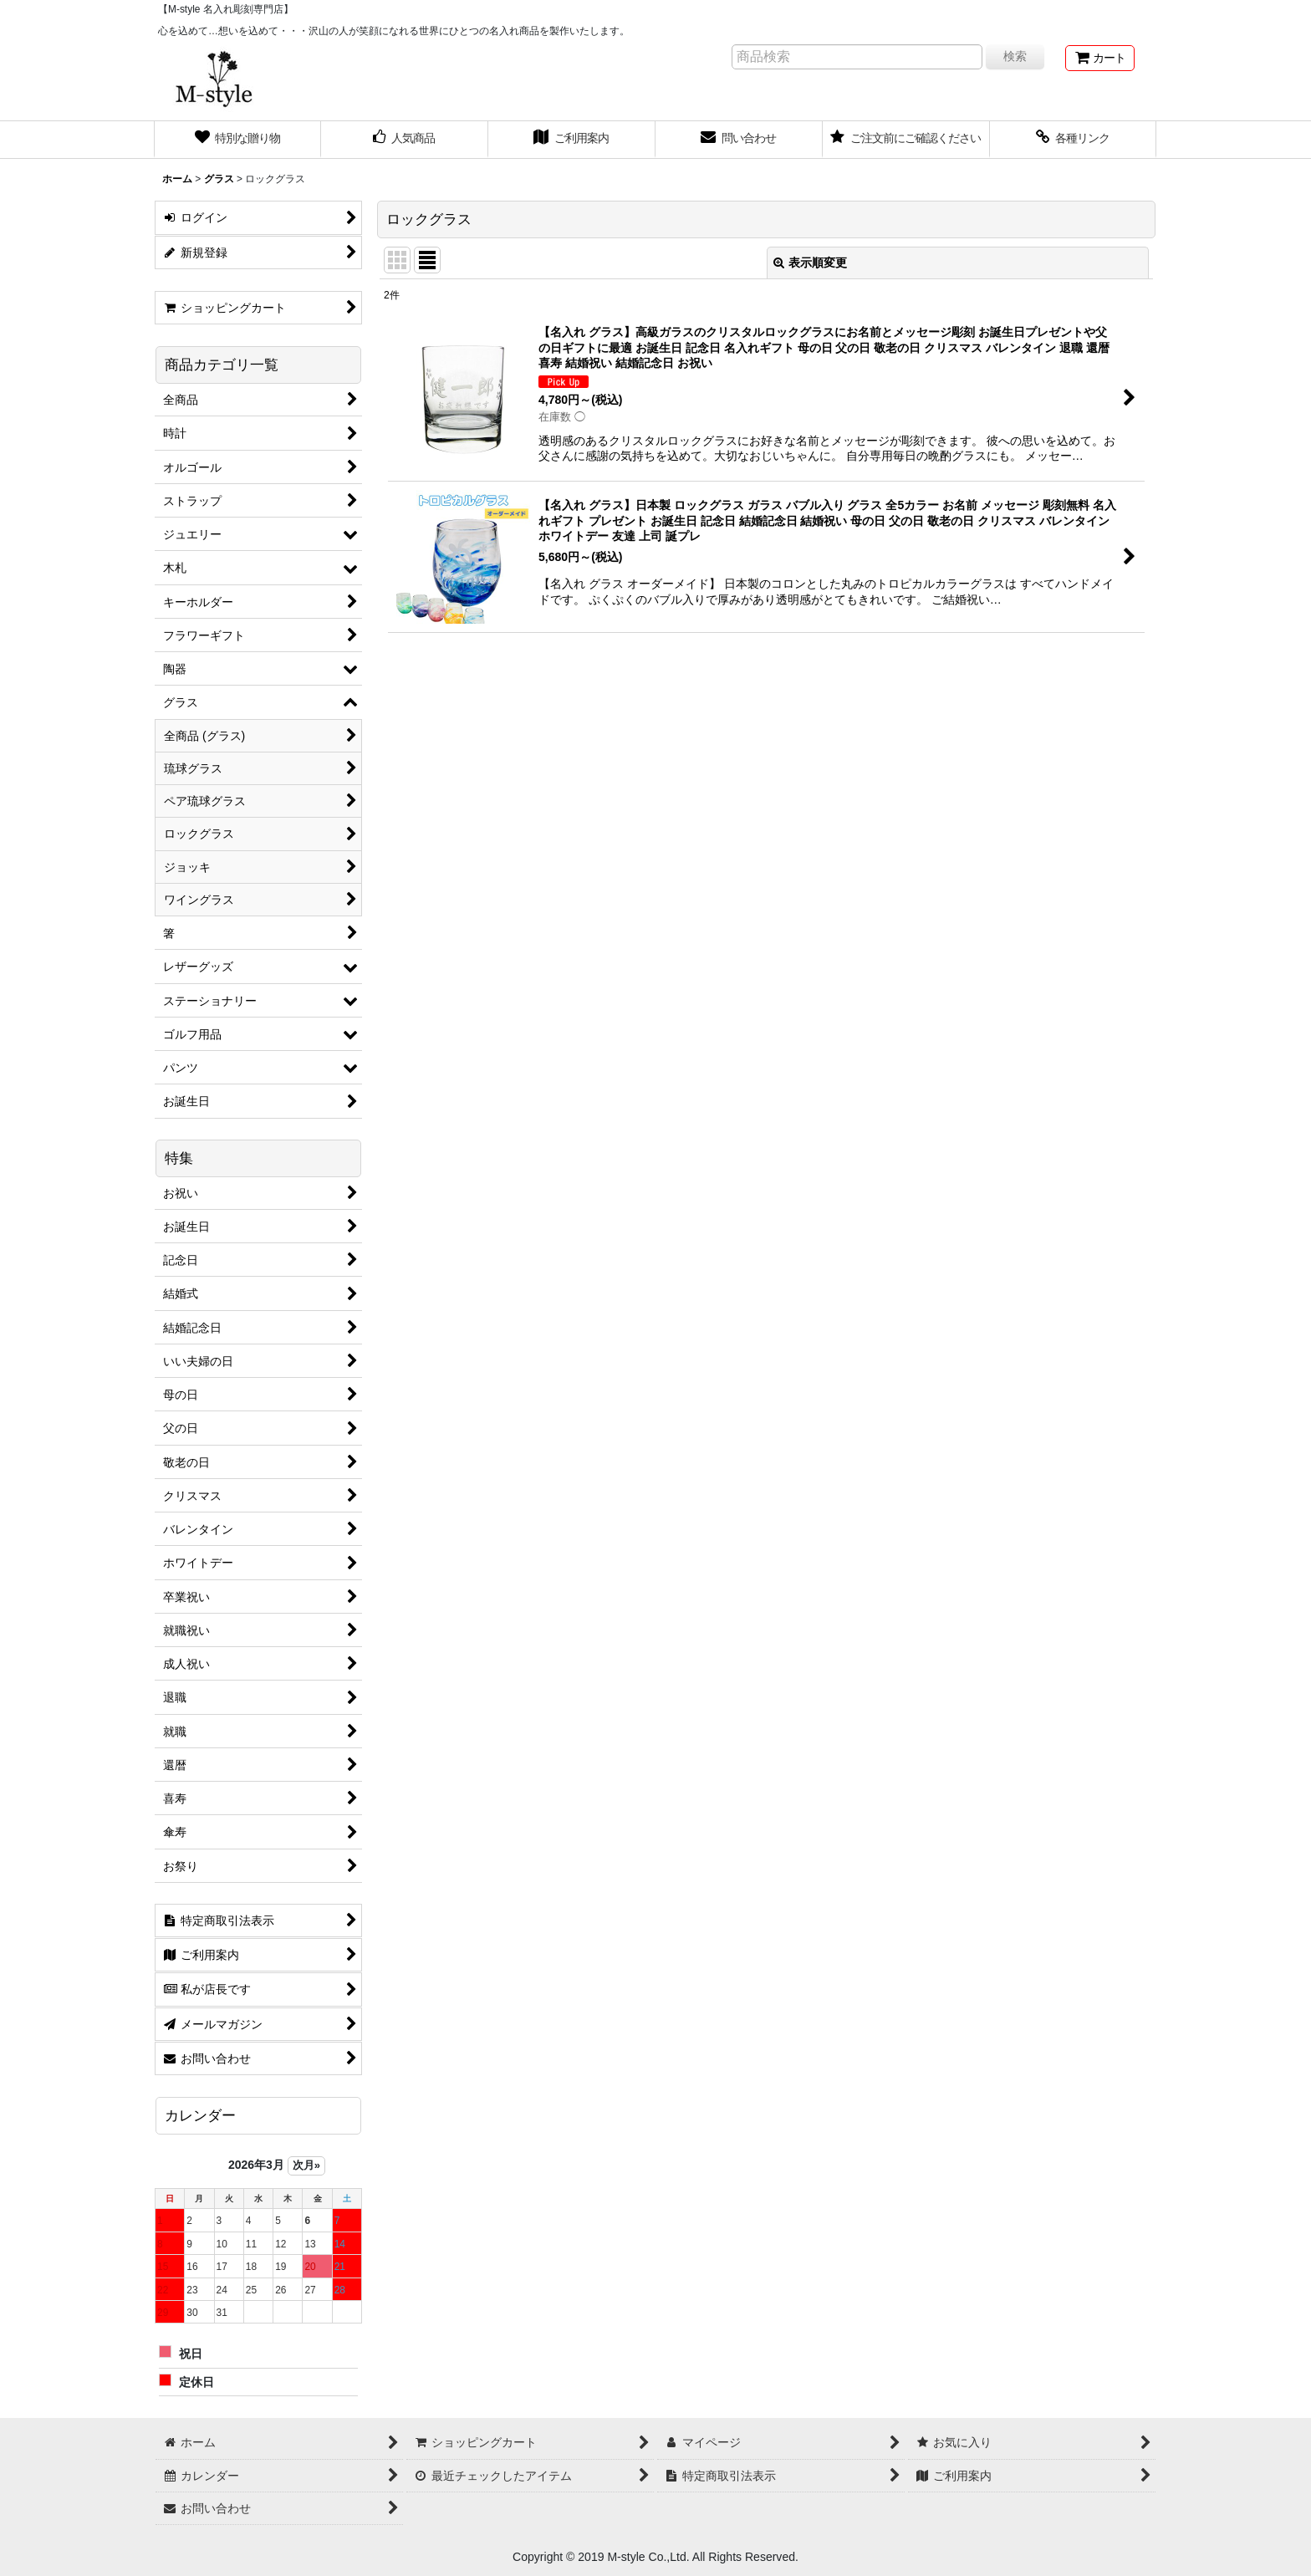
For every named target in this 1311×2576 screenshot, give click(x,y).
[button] (1073, 139)
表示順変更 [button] (810, 262)
